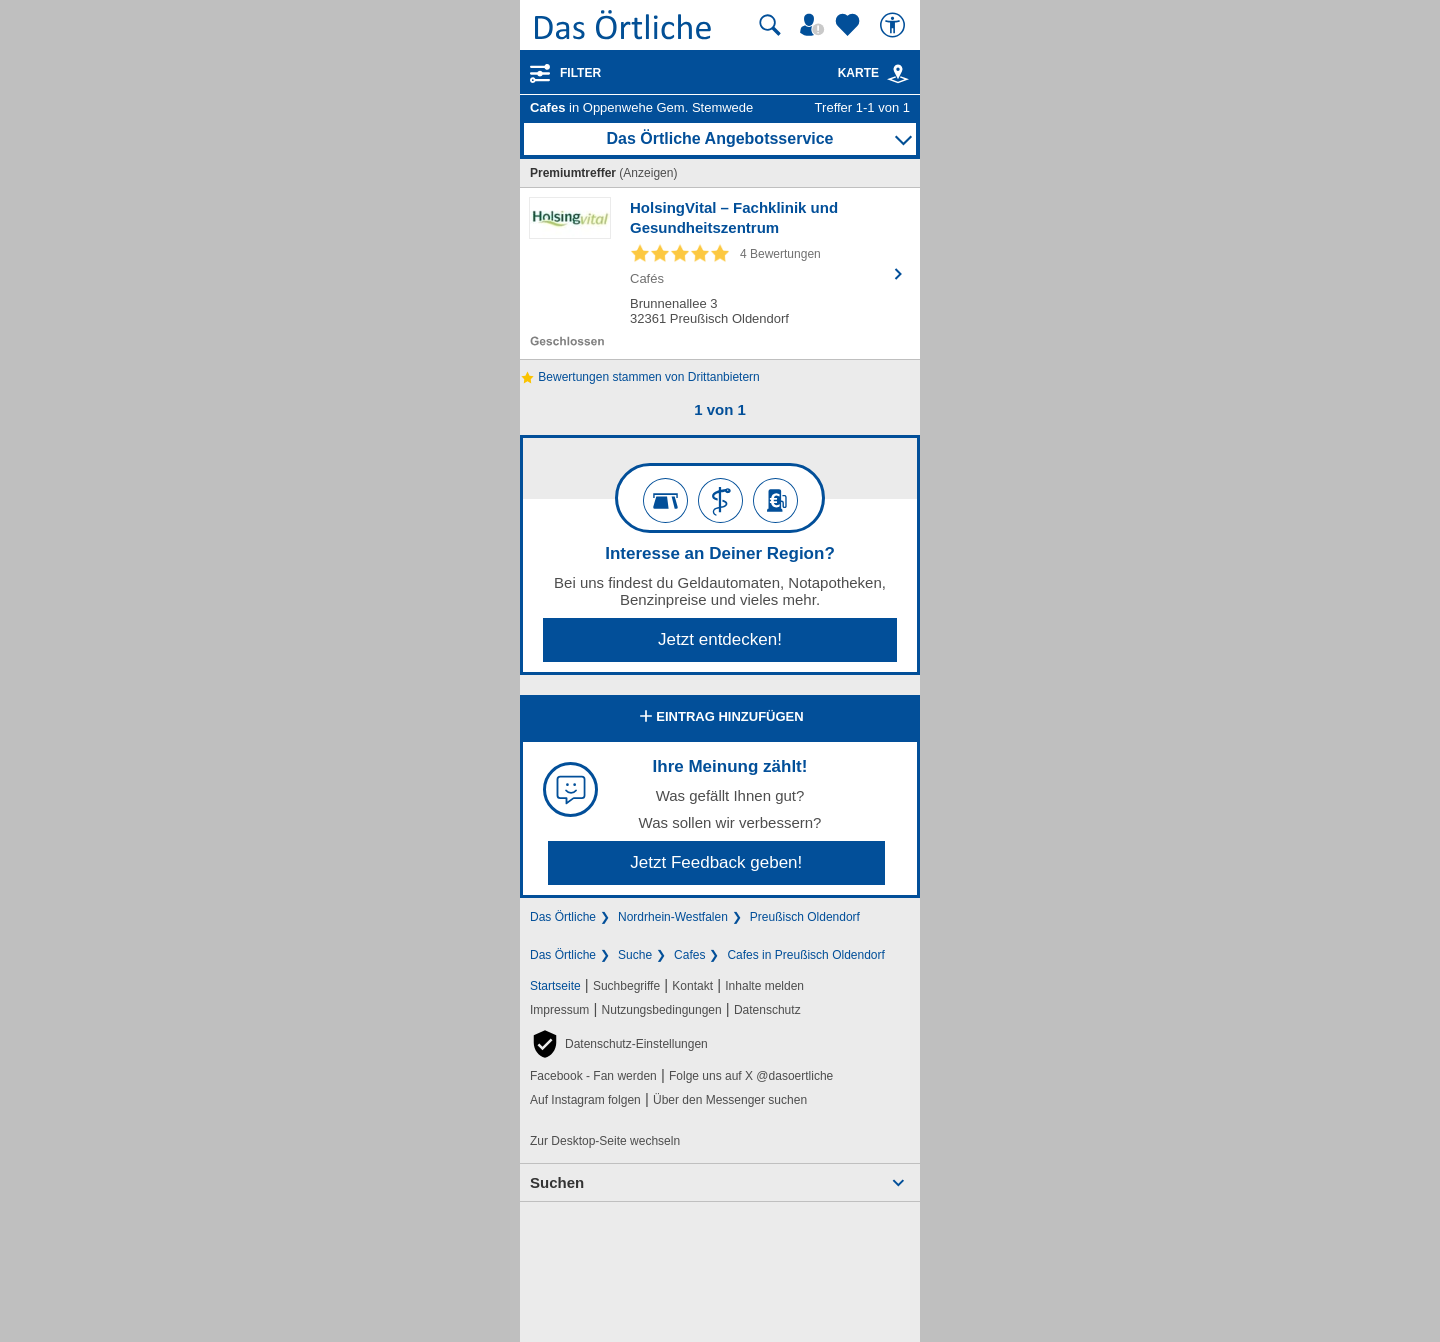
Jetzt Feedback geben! (716, 862)
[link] (898, 74)
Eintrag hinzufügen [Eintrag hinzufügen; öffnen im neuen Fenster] (719, 718)
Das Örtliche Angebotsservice (719, 138)
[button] (619, 1044)
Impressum (559, 1010)
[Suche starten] (770, 25)
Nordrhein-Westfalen (673, 917)
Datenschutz (767, 1010)
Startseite (555, 986)
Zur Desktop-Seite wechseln (605, 1141)
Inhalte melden (764, 986)
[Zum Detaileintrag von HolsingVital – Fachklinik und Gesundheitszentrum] (720, 273)
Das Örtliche (563, 917)
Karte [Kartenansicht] (874, 73)
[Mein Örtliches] (815, 25)
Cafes (689, 955)
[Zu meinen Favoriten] (850, 25)
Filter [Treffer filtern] (580, 73)
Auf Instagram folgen (585, 1100)
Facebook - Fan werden (593, 1076)
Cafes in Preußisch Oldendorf (805, 955)
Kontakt (692, 986)
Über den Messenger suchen (730, 1100)
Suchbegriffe (626, 986)
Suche (635, 955)
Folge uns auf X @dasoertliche (751, 1076)
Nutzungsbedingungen (662, 1010)
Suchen (557, 1182)
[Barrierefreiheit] (895, 25)
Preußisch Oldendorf (805, 917)
